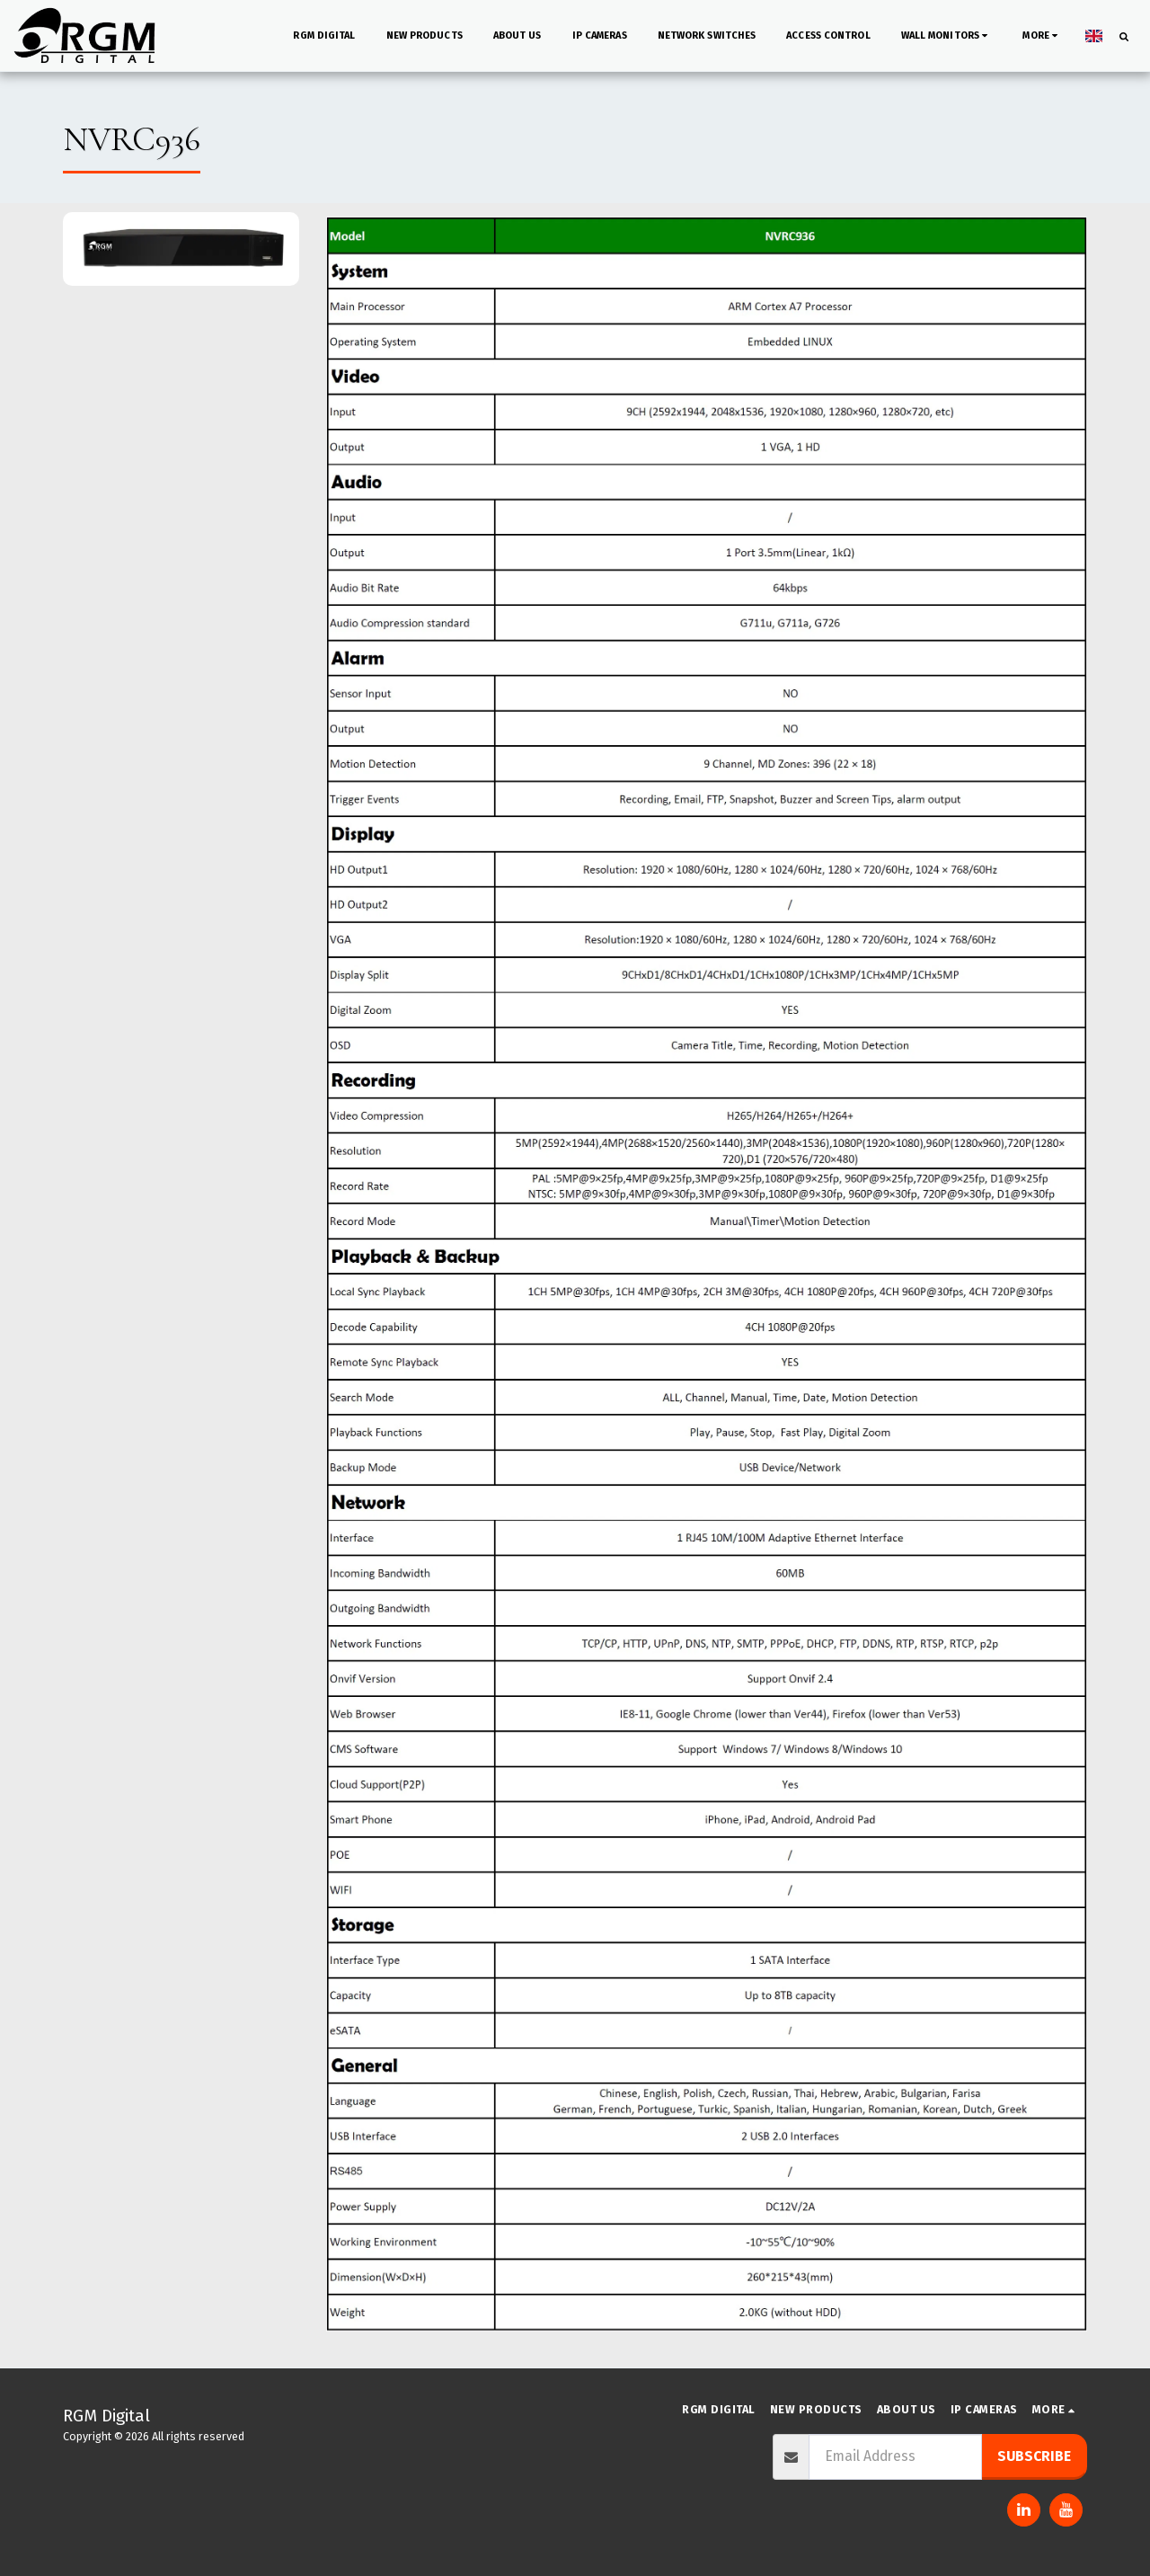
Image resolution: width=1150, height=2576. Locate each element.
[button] (947, 36)
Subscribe (1034, 2456)
